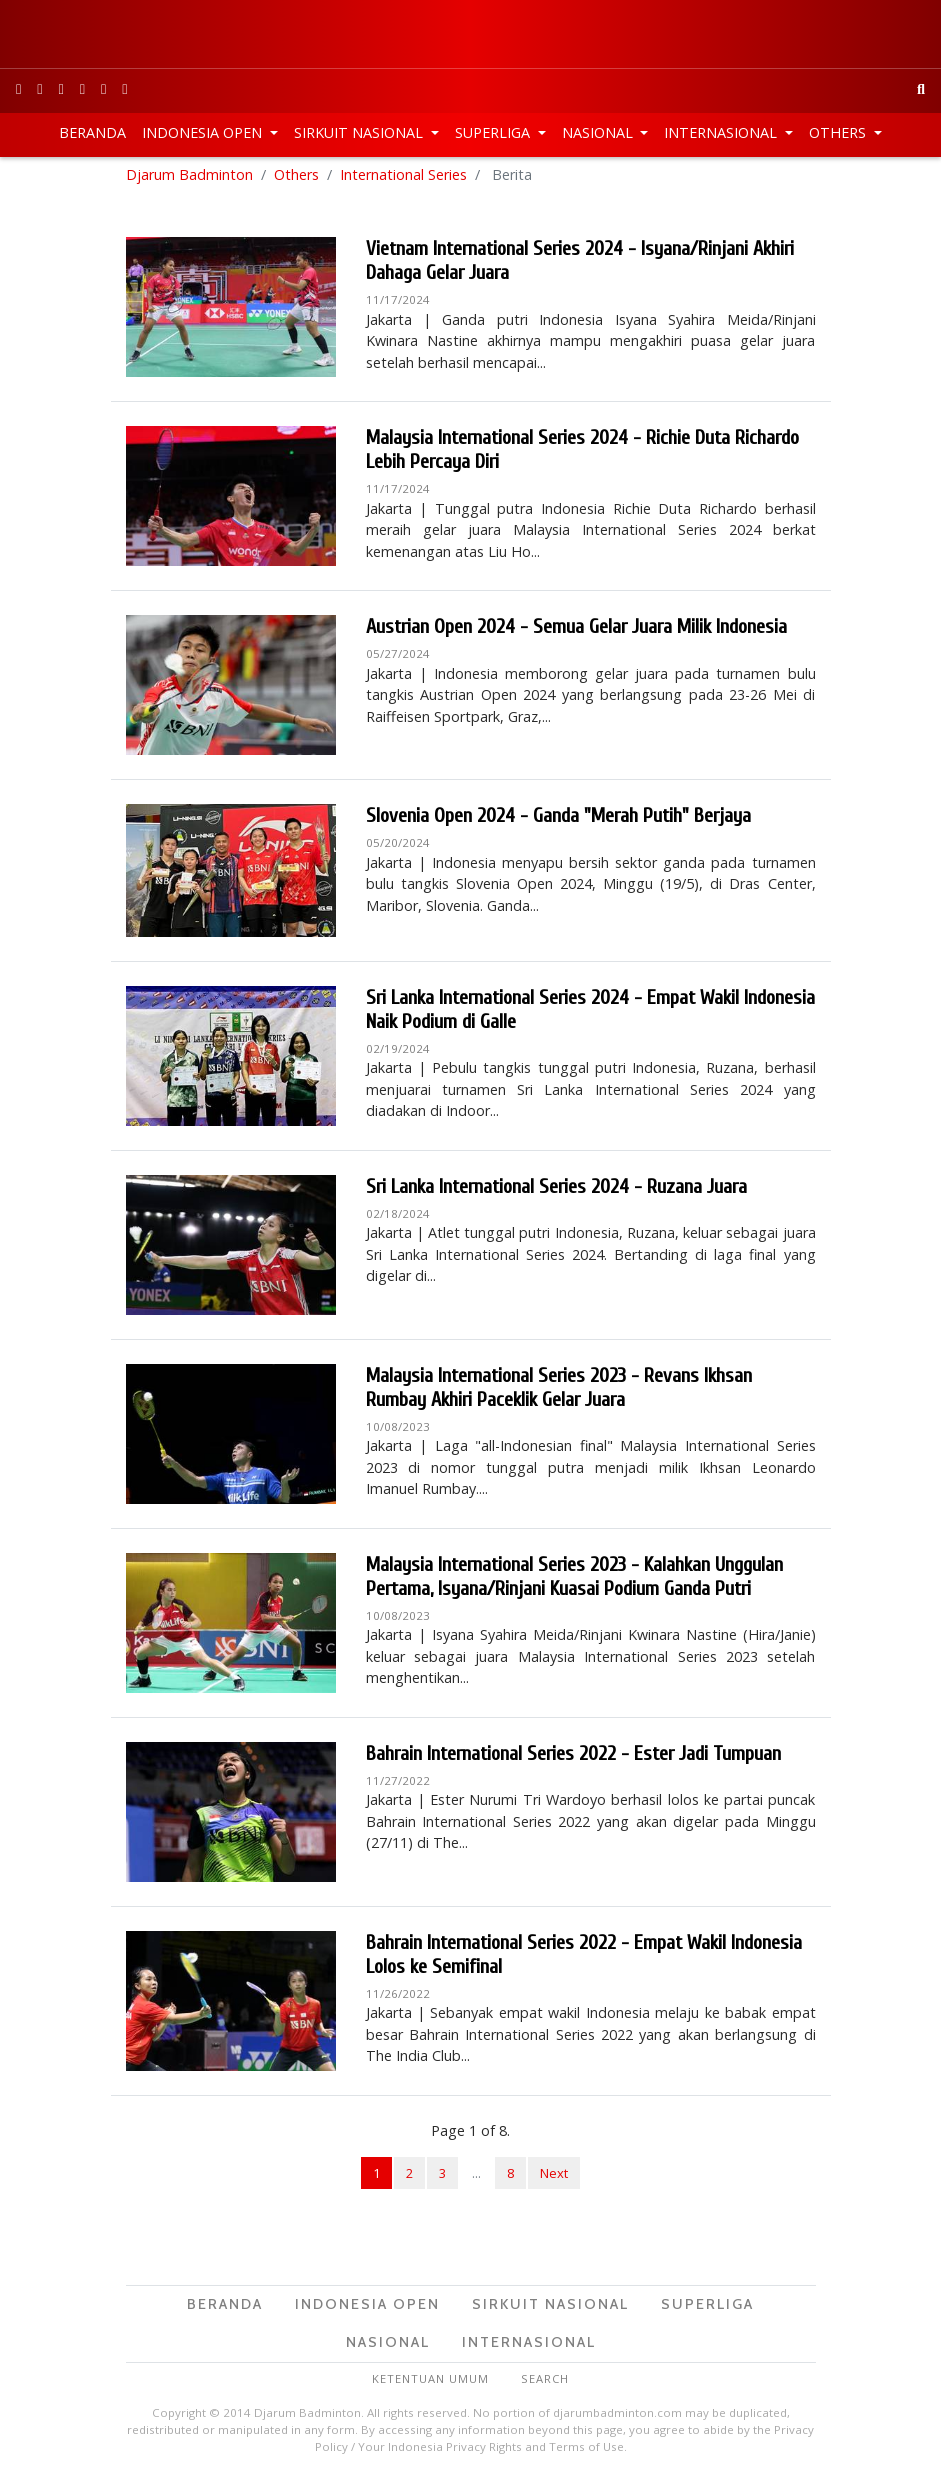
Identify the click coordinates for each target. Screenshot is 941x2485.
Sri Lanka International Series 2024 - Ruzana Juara (556, 1191)
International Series (403, 179)
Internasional (722, 132)
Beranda (92, 132)
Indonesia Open (204, 132)
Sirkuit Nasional (360, 132)
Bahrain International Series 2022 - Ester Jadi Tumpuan (573, 1758)
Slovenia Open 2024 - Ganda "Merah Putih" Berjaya (558, 821)
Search (545, 2383)
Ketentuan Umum (430, 2383)
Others (839, 132)
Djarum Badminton (189, 179)
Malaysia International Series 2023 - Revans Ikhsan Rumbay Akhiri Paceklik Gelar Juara (559, 1392)
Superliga (494, 132)
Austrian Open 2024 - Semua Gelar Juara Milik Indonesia (576, 632)
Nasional (599, 132)
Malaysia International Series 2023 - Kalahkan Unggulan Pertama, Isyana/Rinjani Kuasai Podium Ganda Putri (574, 1581)
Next (554, 2179)
